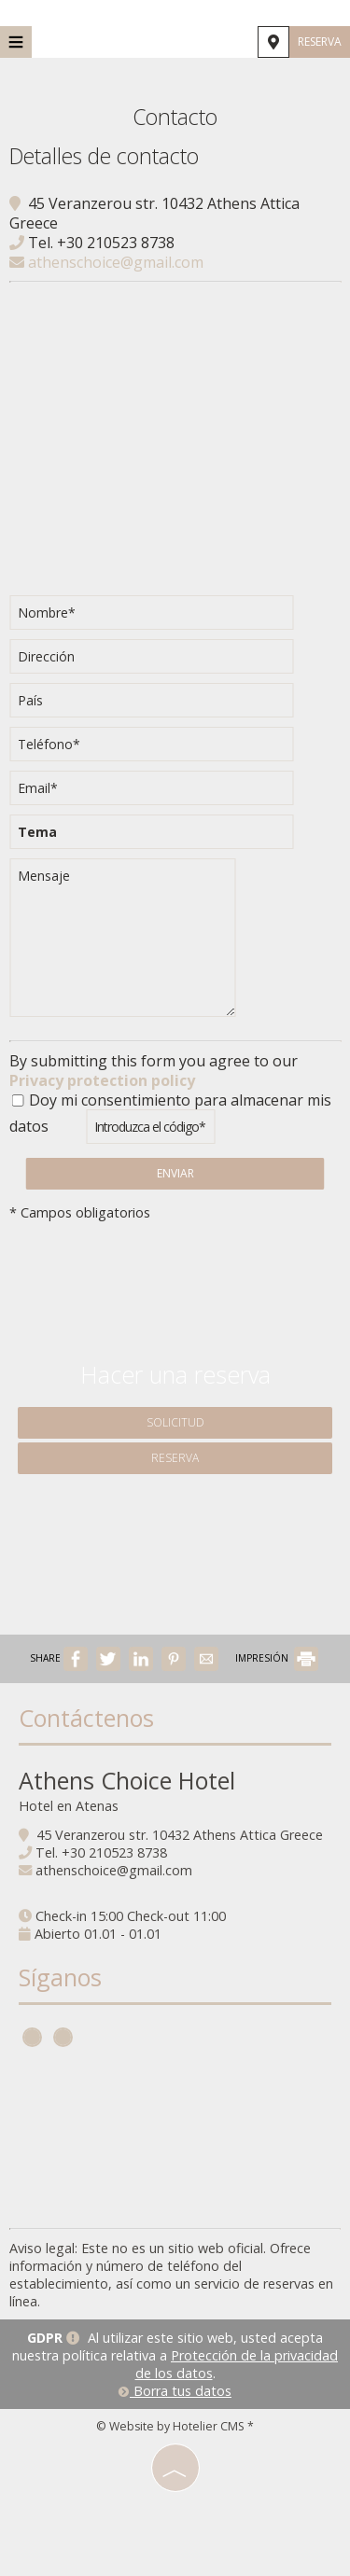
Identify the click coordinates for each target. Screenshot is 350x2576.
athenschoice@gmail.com (106, 262)
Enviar (175, 1173)
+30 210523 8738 (116, 242)
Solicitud (175, 1422)
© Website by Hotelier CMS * (175, 2426)
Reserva (320, 41)
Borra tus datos (175, 2391)
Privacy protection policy (102, 1080)
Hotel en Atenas (69, 1806)
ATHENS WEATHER (175, 2139)
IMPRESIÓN (276, 1657)
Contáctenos (86, 1718)
